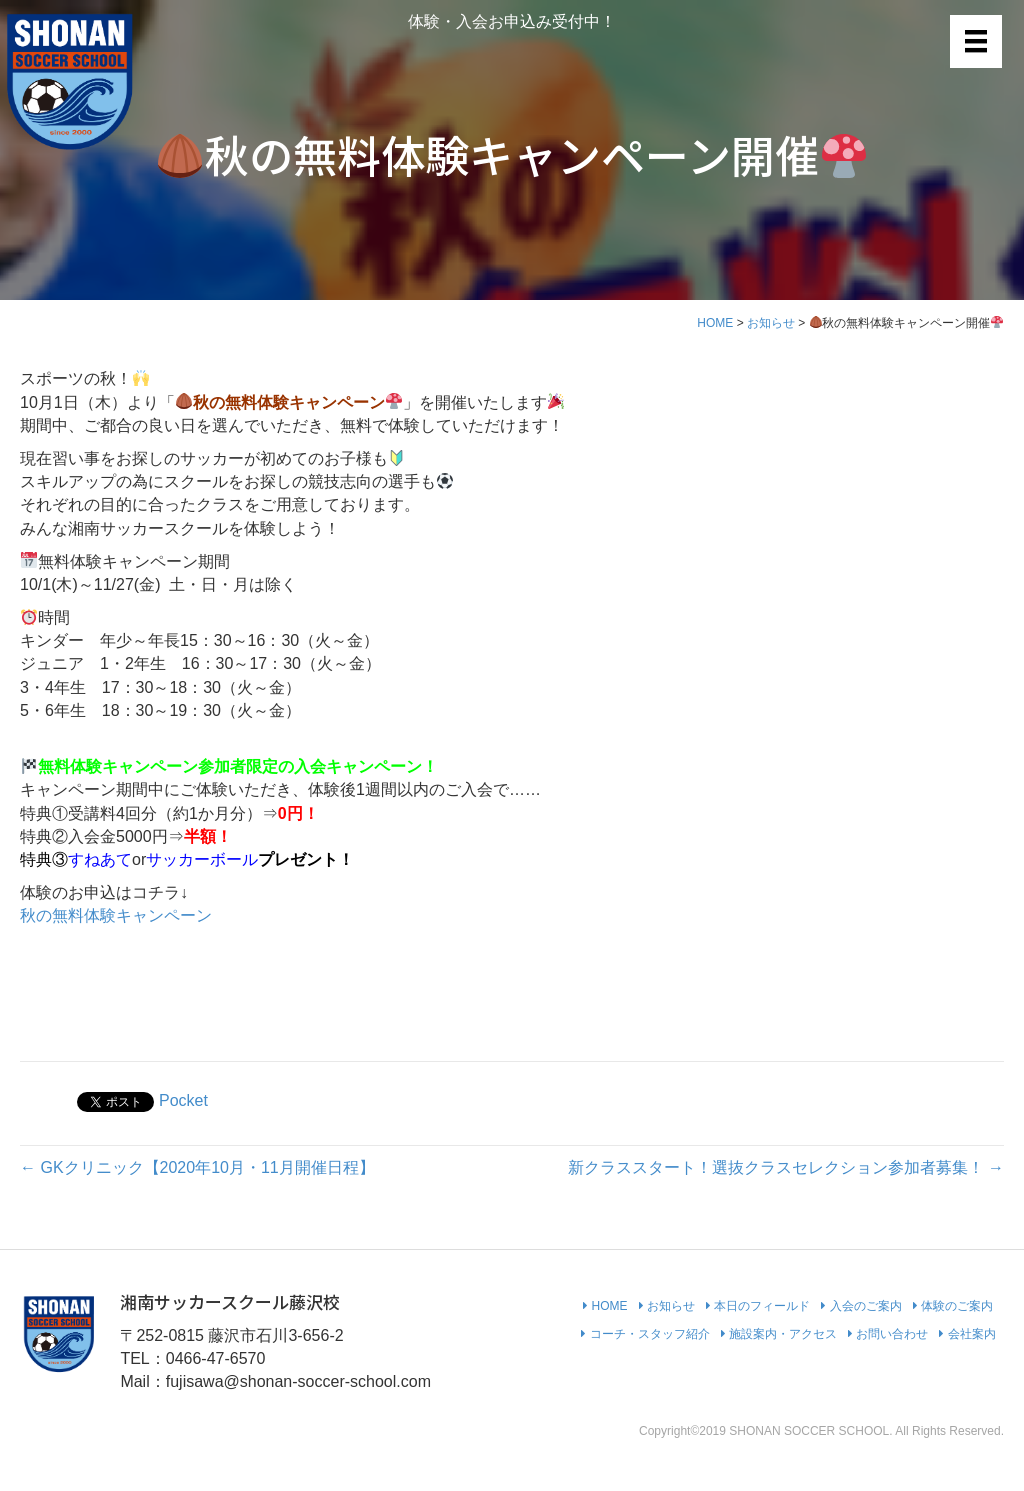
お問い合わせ (888, 1334)
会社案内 (967, 1334)
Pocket (183, 1100)
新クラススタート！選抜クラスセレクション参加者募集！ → (786, 1167)
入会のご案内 (861, 1306)
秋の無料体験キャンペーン (116, 915)
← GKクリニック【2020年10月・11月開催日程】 (197, 1167)
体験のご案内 (953, 1306)
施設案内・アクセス (779, 1334)
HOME (715, 323)
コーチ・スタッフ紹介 (645, 1334)
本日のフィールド (758, 1306)
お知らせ (771, 323)
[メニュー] (976, 41)
